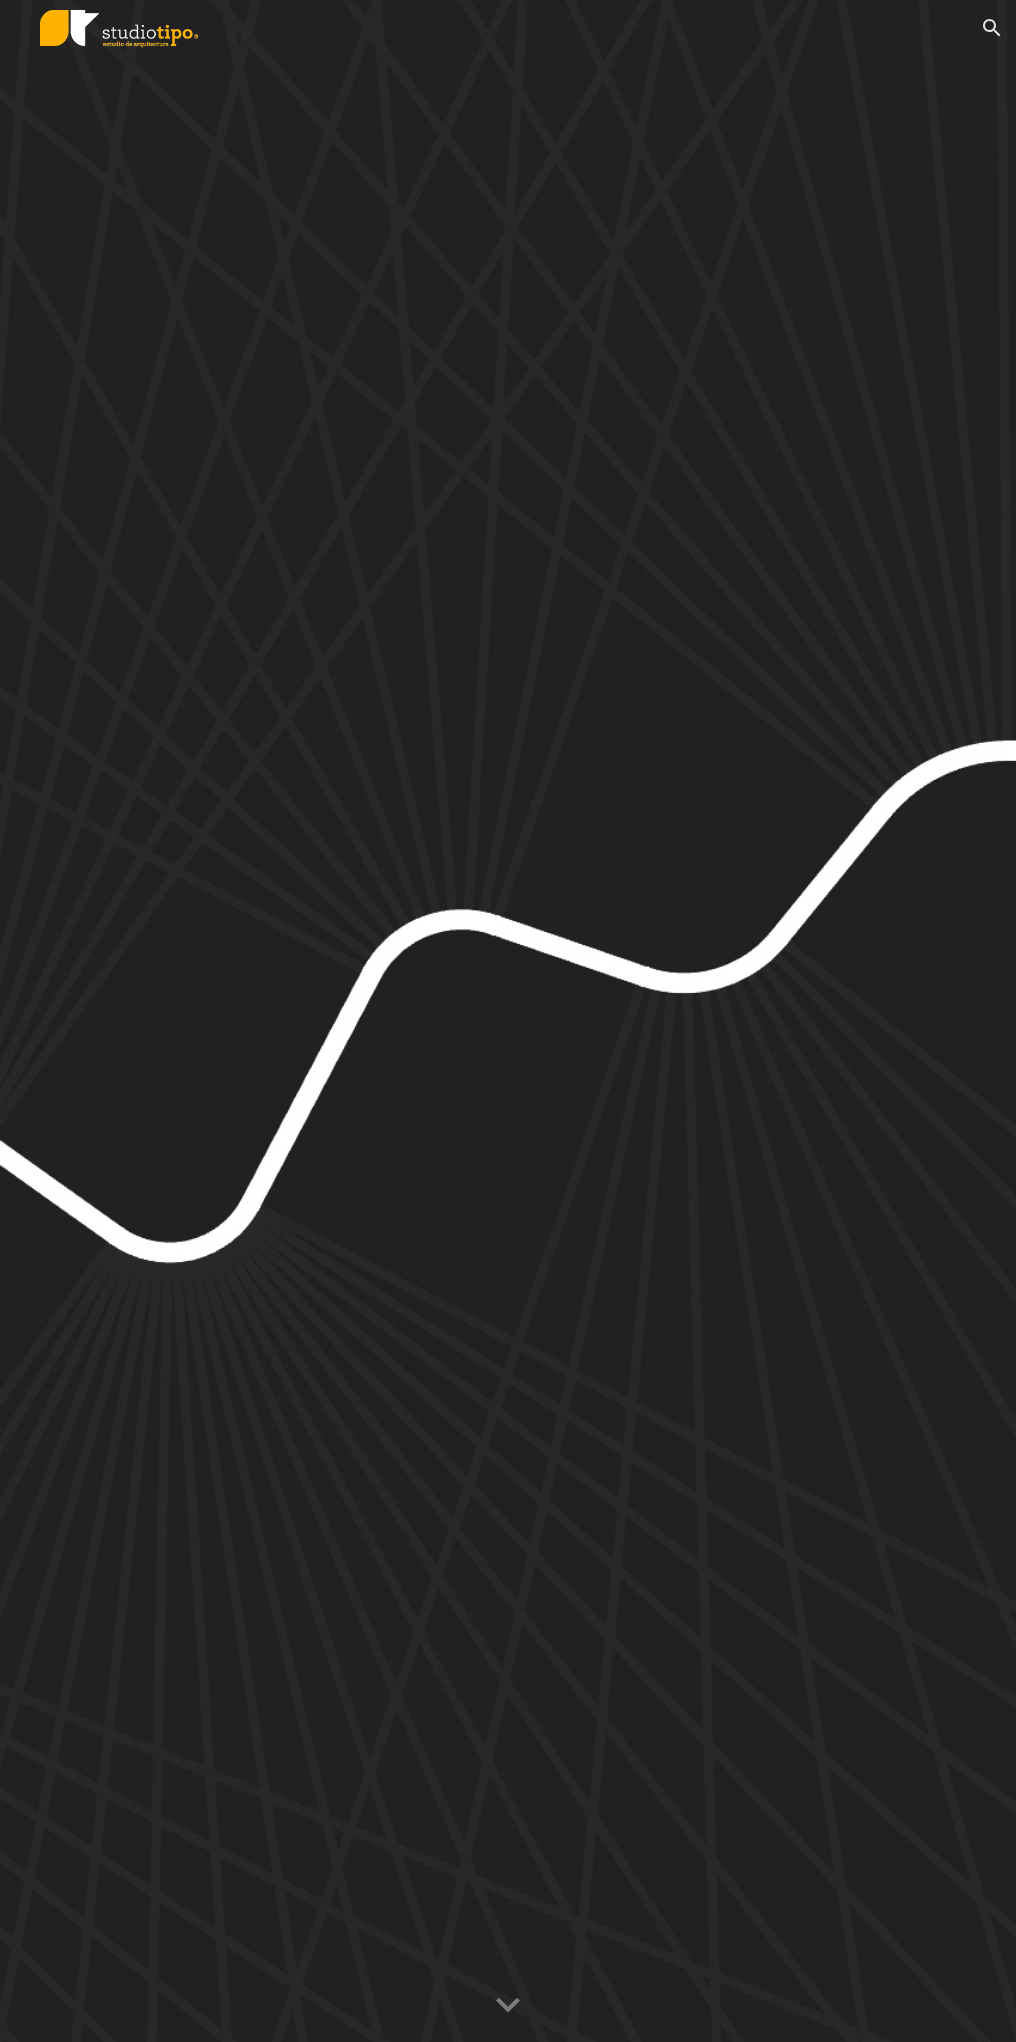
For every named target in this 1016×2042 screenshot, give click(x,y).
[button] (992, 28)
